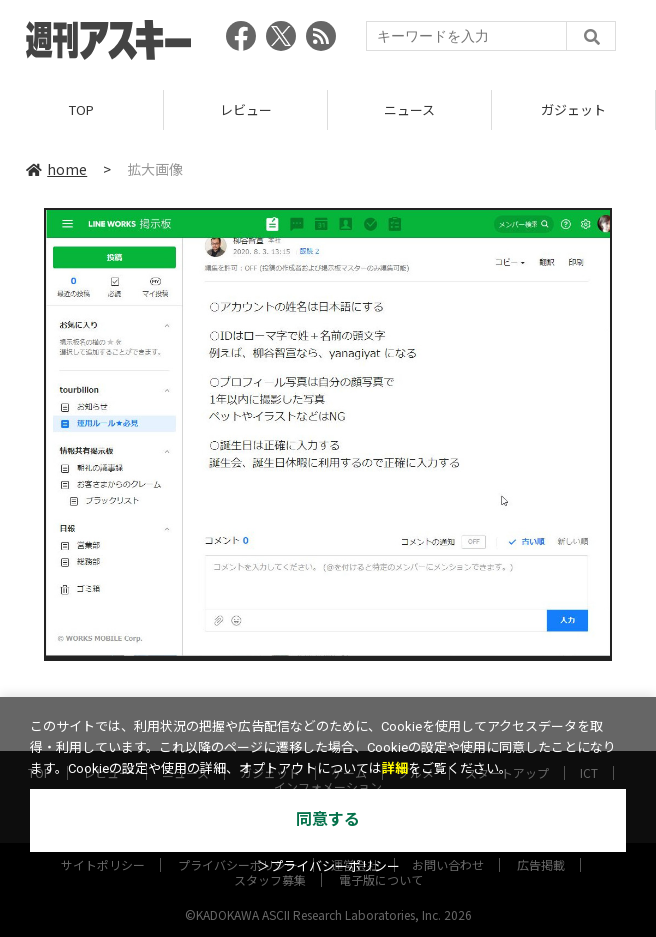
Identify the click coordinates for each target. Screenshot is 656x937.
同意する (328, 819)
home (56, 169)
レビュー (246, 109)
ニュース (409, 109)
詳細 (395, 768)
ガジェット (573, 109)
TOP (81, 109)
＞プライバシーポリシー (328, 866)
